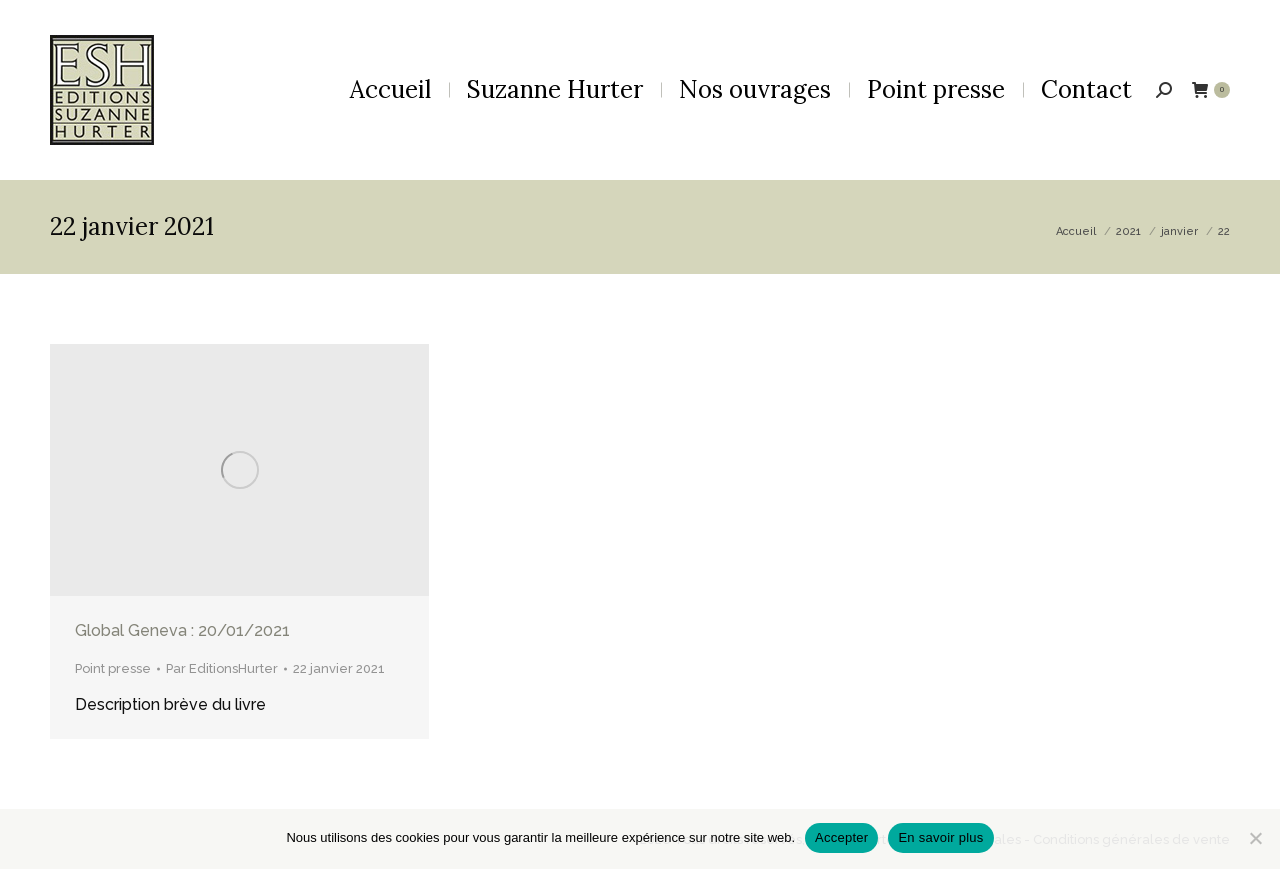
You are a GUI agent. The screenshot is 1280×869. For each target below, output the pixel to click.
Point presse (113, 668)
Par (222, 668)
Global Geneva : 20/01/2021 (182, 630)
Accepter (841, 837)
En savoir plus (940, 837)
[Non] (1255, 838)
